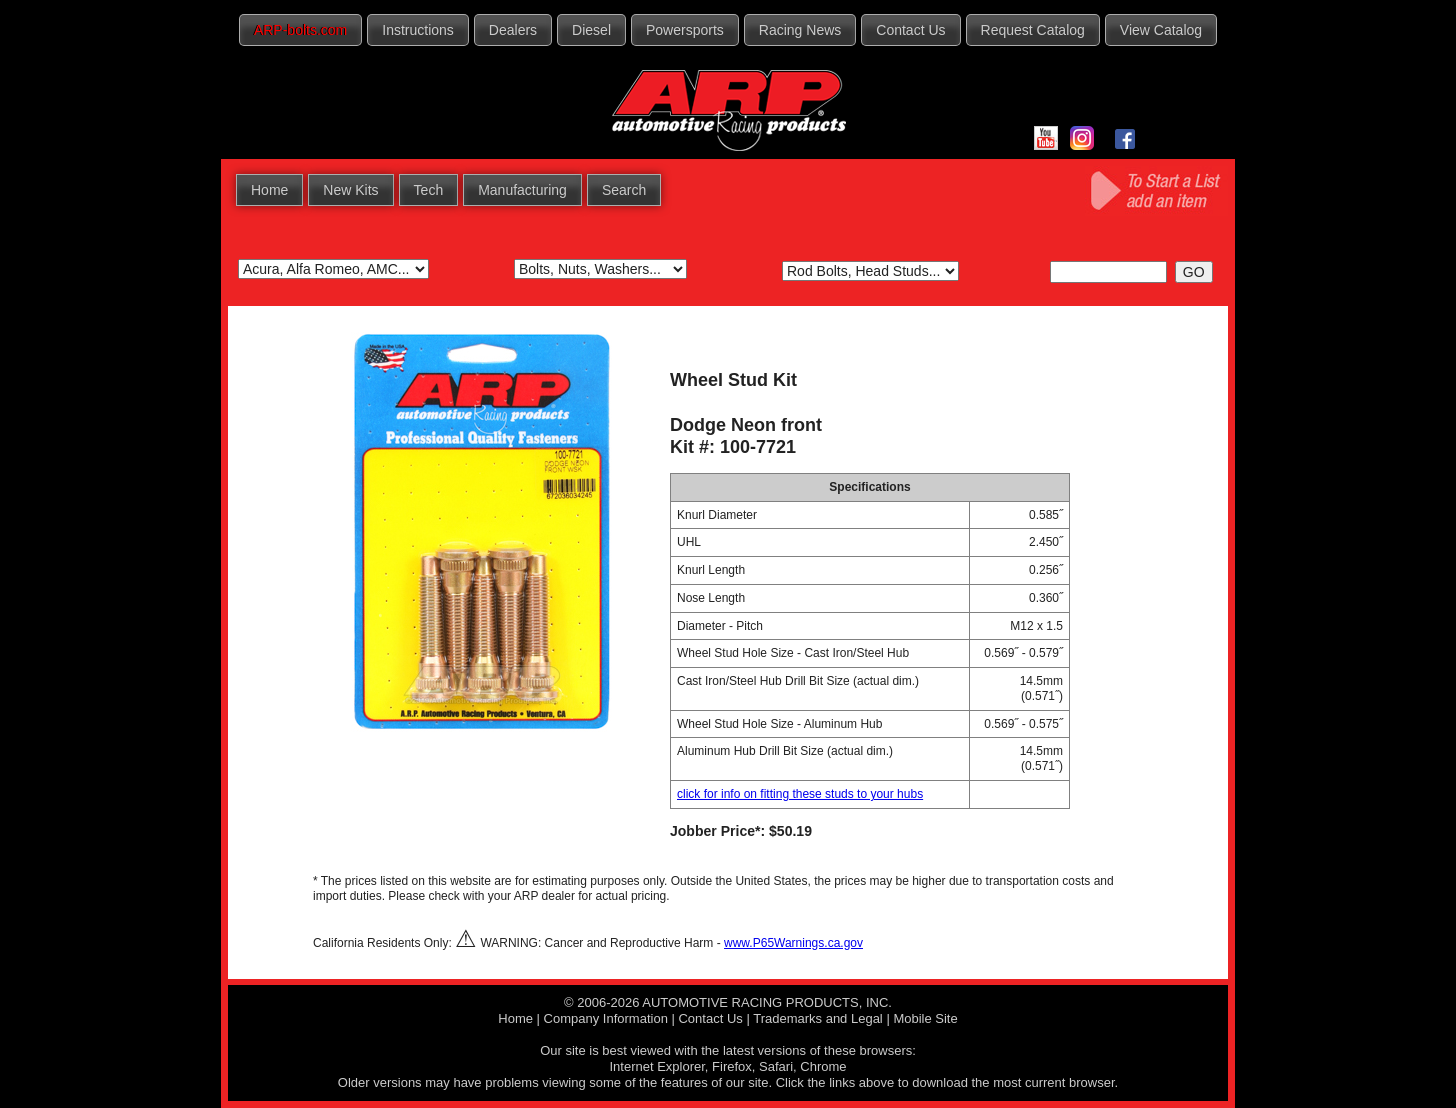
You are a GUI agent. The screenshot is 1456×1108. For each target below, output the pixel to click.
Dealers (513, 30)
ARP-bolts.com (300, 30)
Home (269, 190)
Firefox (732, 1066)
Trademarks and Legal (818, 1018)
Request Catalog (1033, 30)
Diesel (591, 30)
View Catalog (1161, 30)
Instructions (418, 30)
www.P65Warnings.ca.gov (793, 943)
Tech (429, 190)
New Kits (350, 190)
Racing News (800, 30)
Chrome (823, 1066)
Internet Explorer (656, 1066)
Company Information (606, 1018)
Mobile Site (925, 1018)
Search (624, 190)
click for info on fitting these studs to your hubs (800, 794)
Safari (776, 1066)
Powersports (685, 30)
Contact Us (910, 30)
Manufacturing (522, 190)
